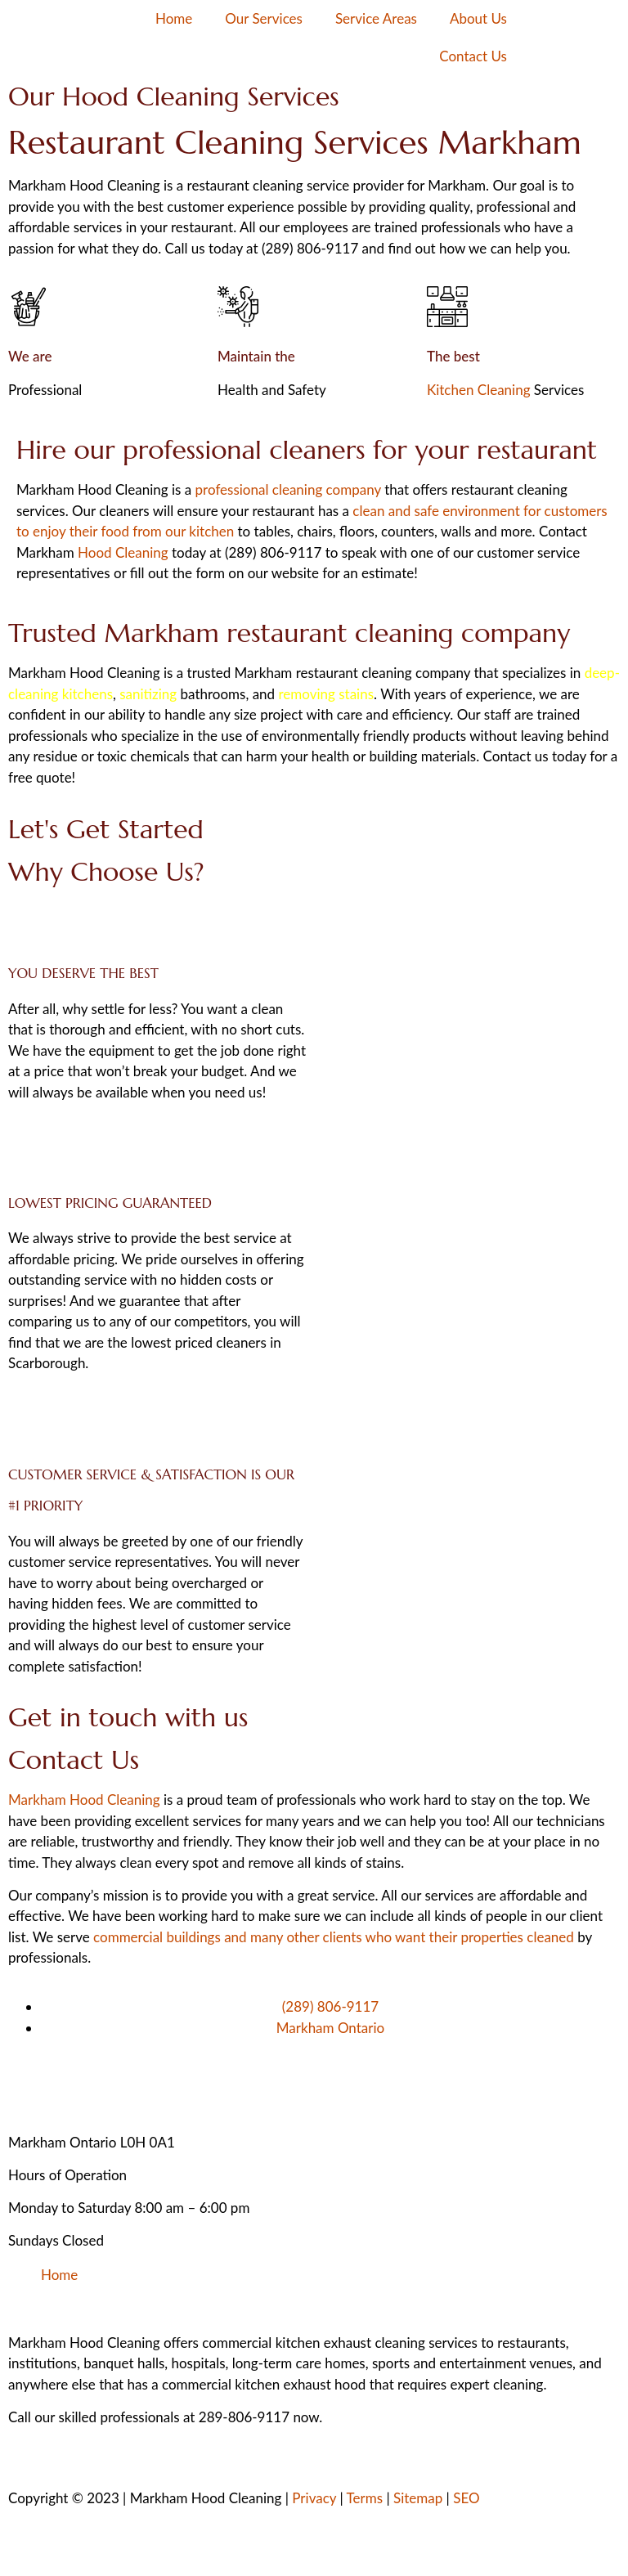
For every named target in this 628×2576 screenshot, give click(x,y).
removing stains (326, 693)
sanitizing (148, 693)
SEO (466, 2497)
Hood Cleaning (123, 552)
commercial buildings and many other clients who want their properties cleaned (333, 1936)
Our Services (264, 18)
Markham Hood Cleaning (84, 1799)
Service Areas (376, 18)
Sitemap (417, 2497)
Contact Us (473, 56)
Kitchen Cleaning (479, 389)
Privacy (314, 2497)
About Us (478, 18)
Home (173, 18)
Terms (365, 2497)
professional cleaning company (288, 489)
